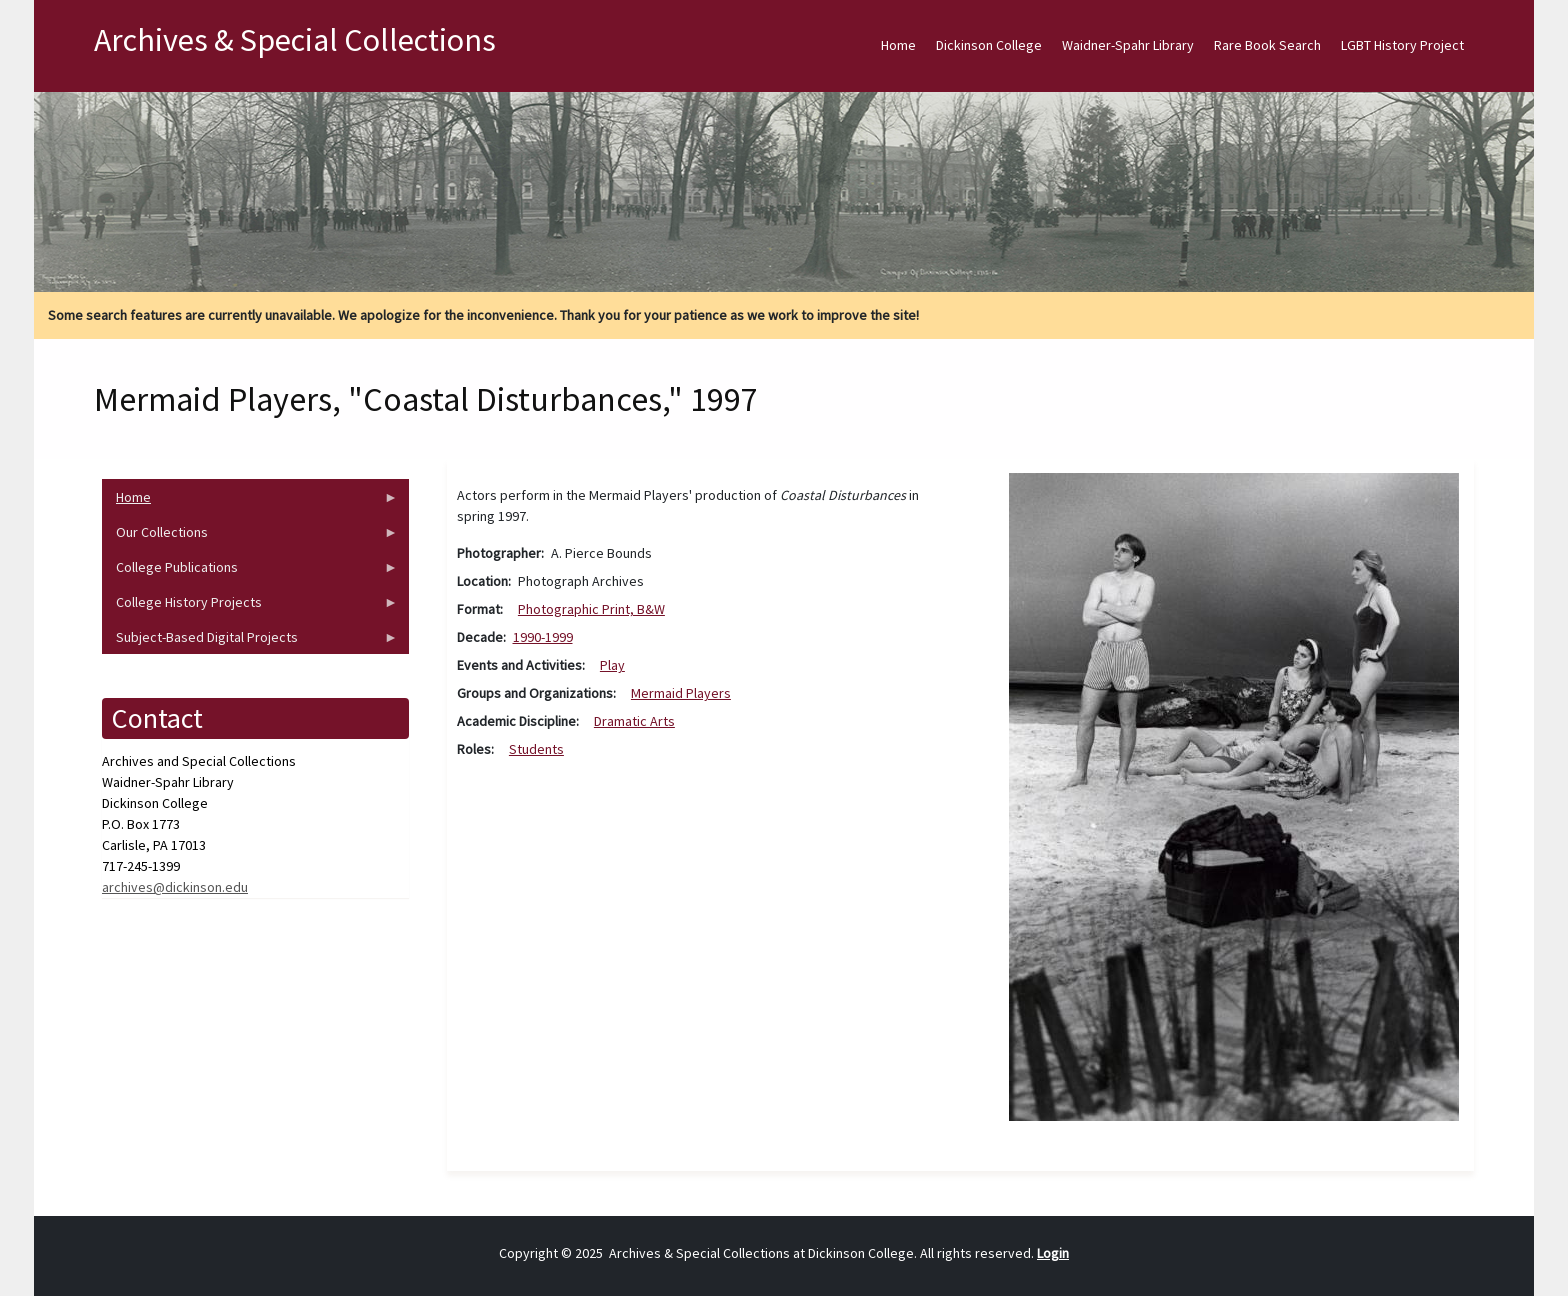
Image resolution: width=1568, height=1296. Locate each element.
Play (612, 665)
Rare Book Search (1267, 45)
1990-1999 (543, 637)
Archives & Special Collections (295, 40)
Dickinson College (989, 45)
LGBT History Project (1402, 45)
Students (536, 749)
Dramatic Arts (634, 721)
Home (898, 45)
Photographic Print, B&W (591, 609)
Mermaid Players (681, 693)
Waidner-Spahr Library (1128, 45)
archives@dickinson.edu (175, 887)
